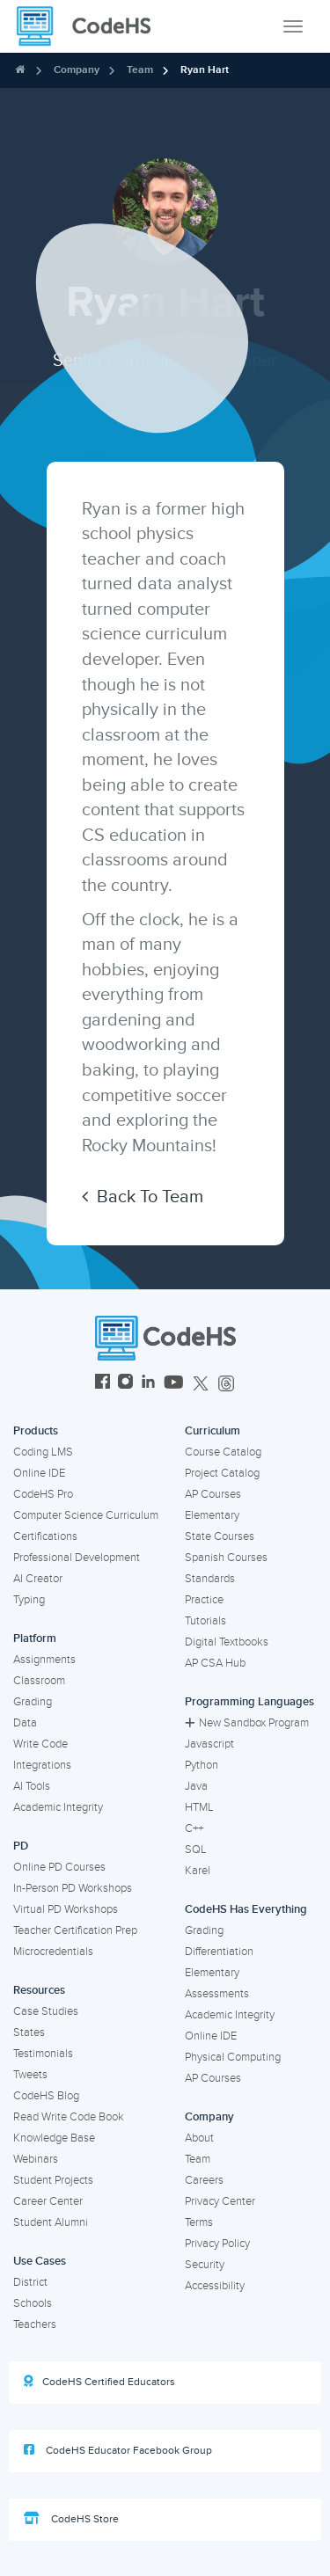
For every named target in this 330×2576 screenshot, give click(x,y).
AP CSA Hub (215, 1663)
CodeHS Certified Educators (99, 2382)
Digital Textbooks (226, 1642)
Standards (210, 1579)
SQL (196, 1850)
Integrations (42, 1765)
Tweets (30, 2075)
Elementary (212, 1515)
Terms (199, 2222)
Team (140, 70)
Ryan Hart (204, 70)
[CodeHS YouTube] (174, 1384)
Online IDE (39, 1473)
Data (25, 1723)
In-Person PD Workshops (72, 1888)
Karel (197, 1871)
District (30, 2282)
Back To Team (142, 1197)
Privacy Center (220, 2201)
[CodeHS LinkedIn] (148, 1384)
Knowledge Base (54, 2138)
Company (76, 70)
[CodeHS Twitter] (200, 1384)
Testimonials (43, 2054)
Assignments (44, 1660)
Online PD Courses (59, 1867)
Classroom (39, 1681)
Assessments (217, 1994)
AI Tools (31, 1786)
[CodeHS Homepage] (90, 26)
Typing (29, 1600)
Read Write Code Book (68, 2117)
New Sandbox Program (247, 1723)
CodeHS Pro (43, 1494)
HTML (199, 1807)
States (29, 2032)
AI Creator (37, 1579)
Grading (32, 1702)
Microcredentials (53, 1952)
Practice (204, 1600)
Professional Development (76, 1558)
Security (204, 2265)
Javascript (209, 1744)
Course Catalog (223, 1452)
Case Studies (45, 2011)
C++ (194, 1828)
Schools (32, 2303)
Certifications (45, 1536)
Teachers (34, 2324)
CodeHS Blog (46, 2096)
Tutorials (205, 1621)
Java (196, 1786)
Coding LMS (43, 1452)
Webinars (35, 2159)
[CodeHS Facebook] (102, 1384)
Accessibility (215, 2286)
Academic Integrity (58, 1807)
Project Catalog (222, 1473)
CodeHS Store (71, 2519)
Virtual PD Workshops (65, 1909)
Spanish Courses (226, 1558)
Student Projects (53, 2180)
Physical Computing (233, 2057)
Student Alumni (50, 2222)
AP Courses (213, 1494)
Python (201, 1765)
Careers (204, 2180)
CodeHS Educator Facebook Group (118, 2450)
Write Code (40, 1744)
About (199, 2138)
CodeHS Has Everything (246, 1909)
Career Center (48, 2201)
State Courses (219, 1536)
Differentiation (219, 1952)
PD (20, 1846)
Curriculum (212, 1431)
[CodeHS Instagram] (125, 1384)
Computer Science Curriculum (85, 1515)
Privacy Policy (217, 2244)
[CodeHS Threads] (226, 1384)
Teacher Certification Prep (75, 1930)
